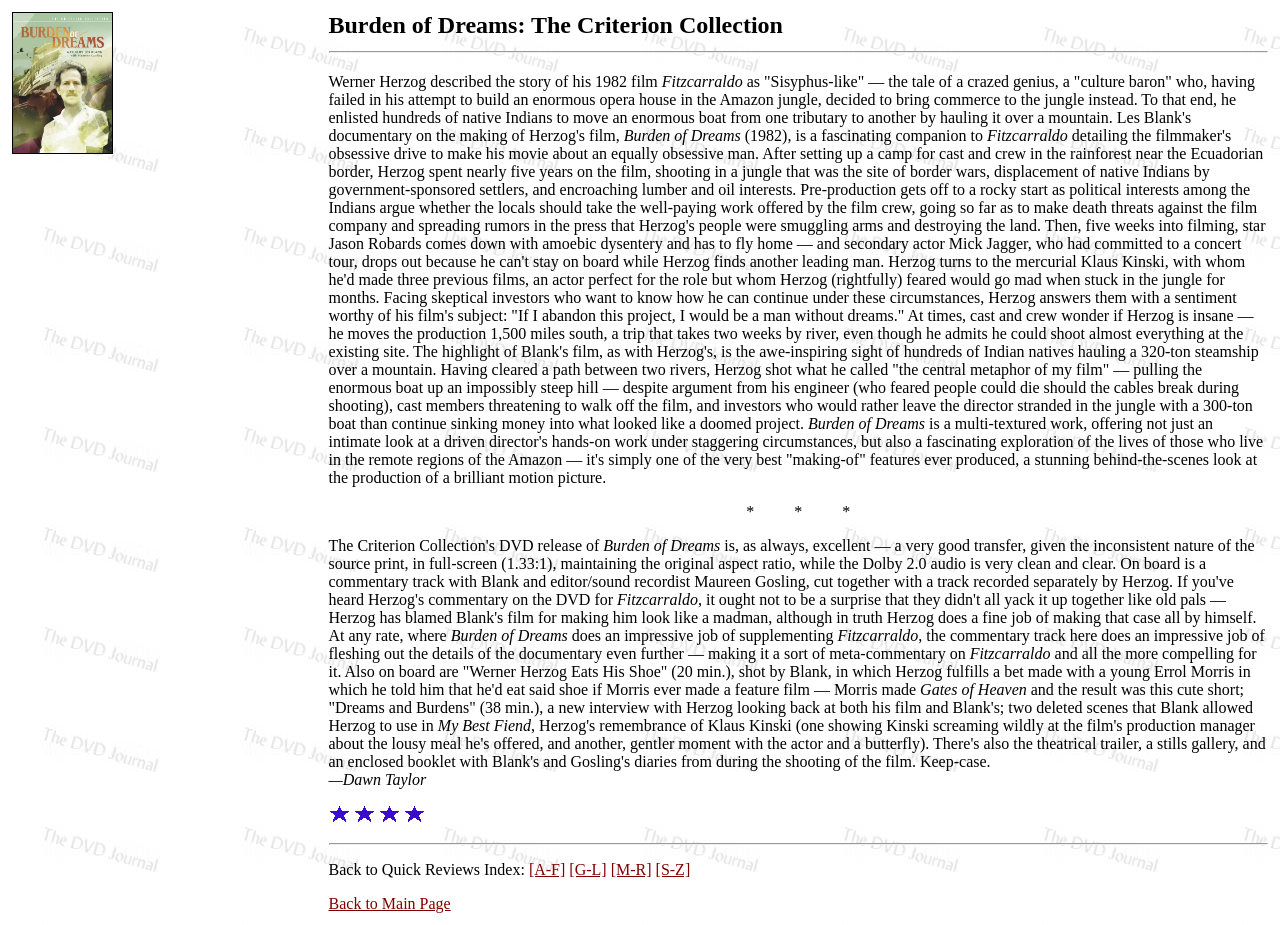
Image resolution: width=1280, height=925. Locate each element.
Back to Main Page (390, 903)
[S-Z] (673, 869)
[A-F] (547, 869)
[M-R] (631, 869)
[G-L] (587, 869)
